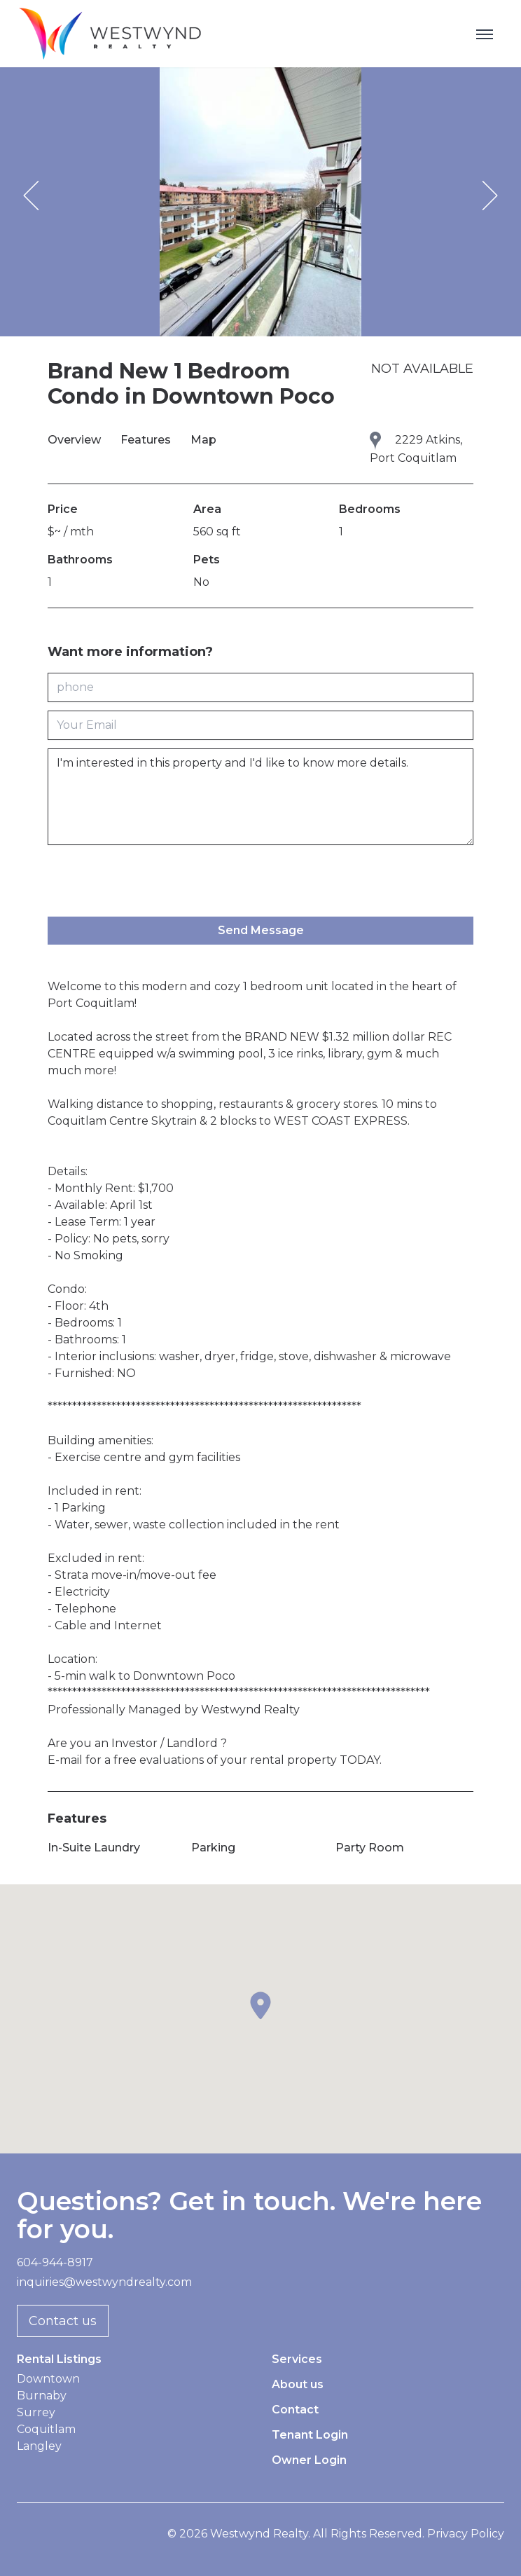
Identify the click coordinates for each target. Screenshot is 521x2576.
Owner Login (309, 2460)
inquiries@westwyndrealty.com (104, 2282)
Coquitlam (46, 2429)
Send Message (261, 930)
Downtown (48, 2378)
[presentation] (154, 881)
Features (147, 439)
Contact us (63, 2321)
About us (298, 2384)
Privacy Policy (465, 2533)
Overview (76, 439)
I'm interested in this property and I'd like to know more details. (260, 796)
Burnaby (42, 2395)
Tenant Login (310, 2434)
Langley (39, 2446)
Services (297, 2359)
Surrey (36, 2412)
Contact (295, 2409)
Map (203, 439)
